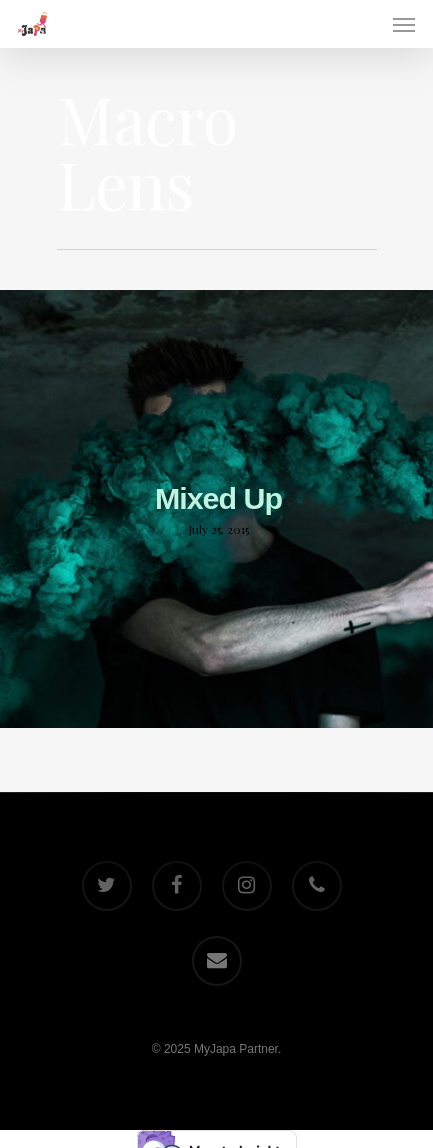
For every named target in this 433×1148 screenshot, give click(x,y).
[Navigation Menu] (404, 24)
